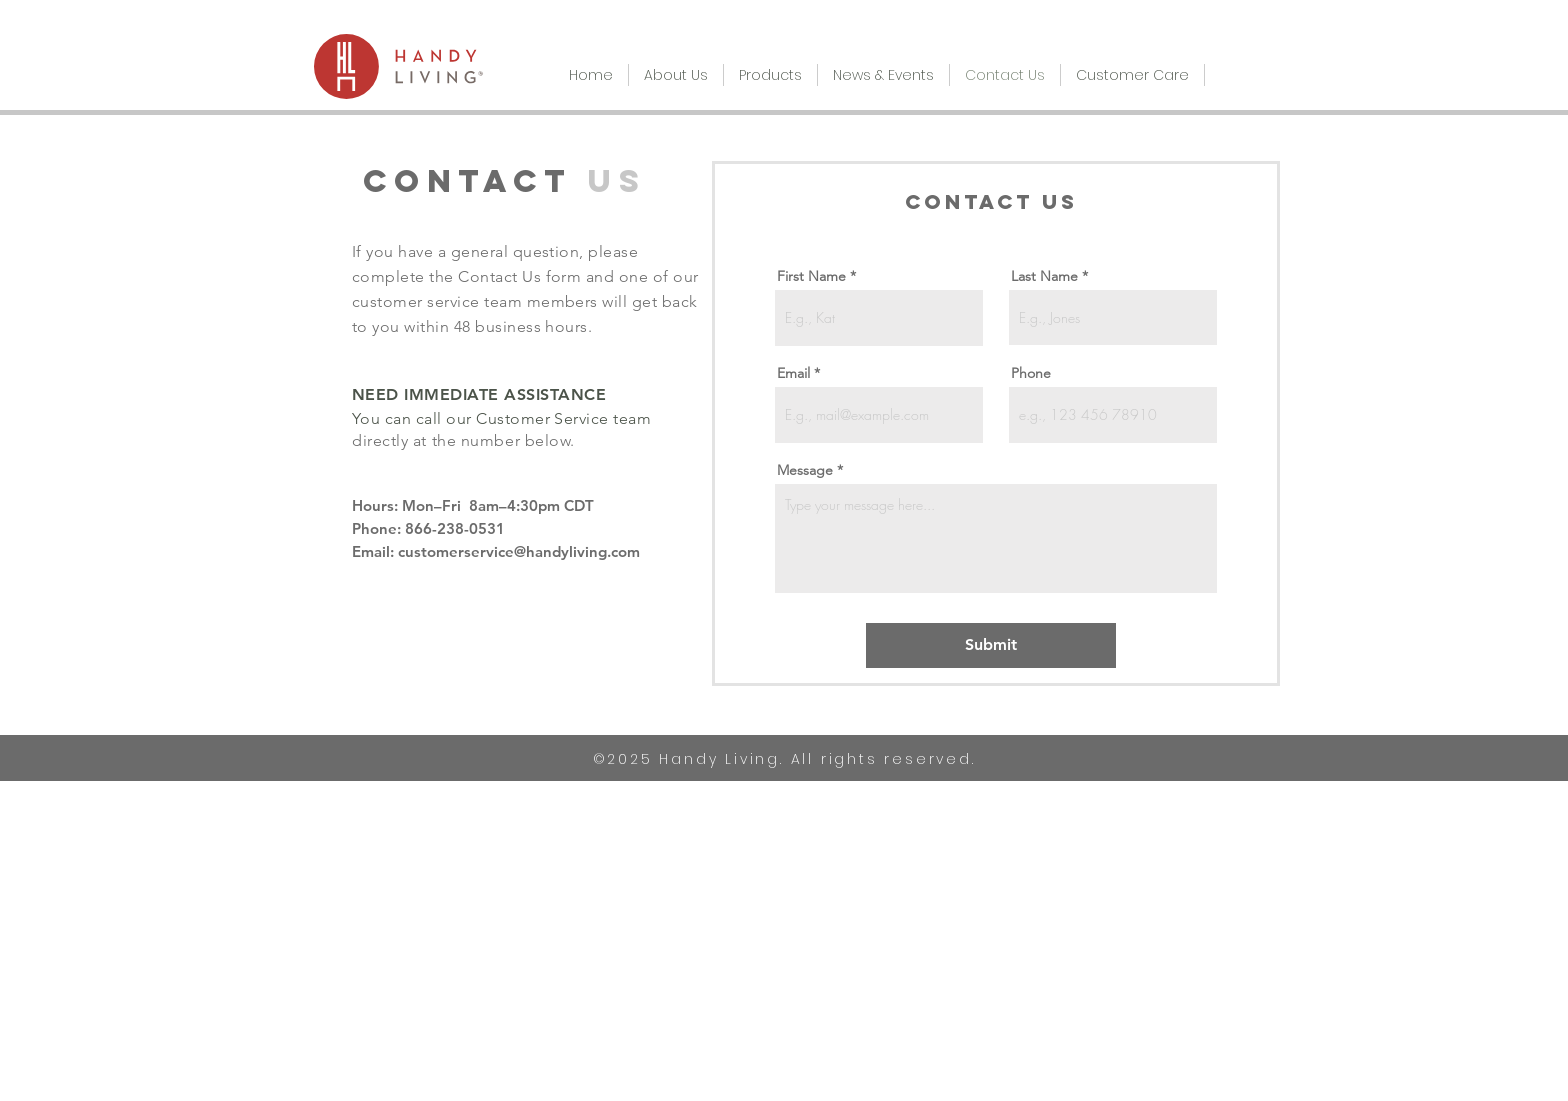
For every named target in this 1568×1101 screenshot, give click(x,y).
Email (793, 373)
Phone (1031, 373)
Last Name (1044, 276)
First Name (811, 276)
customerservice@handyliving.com (519, 551)
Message (805, 470)
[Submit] (991, 645)
